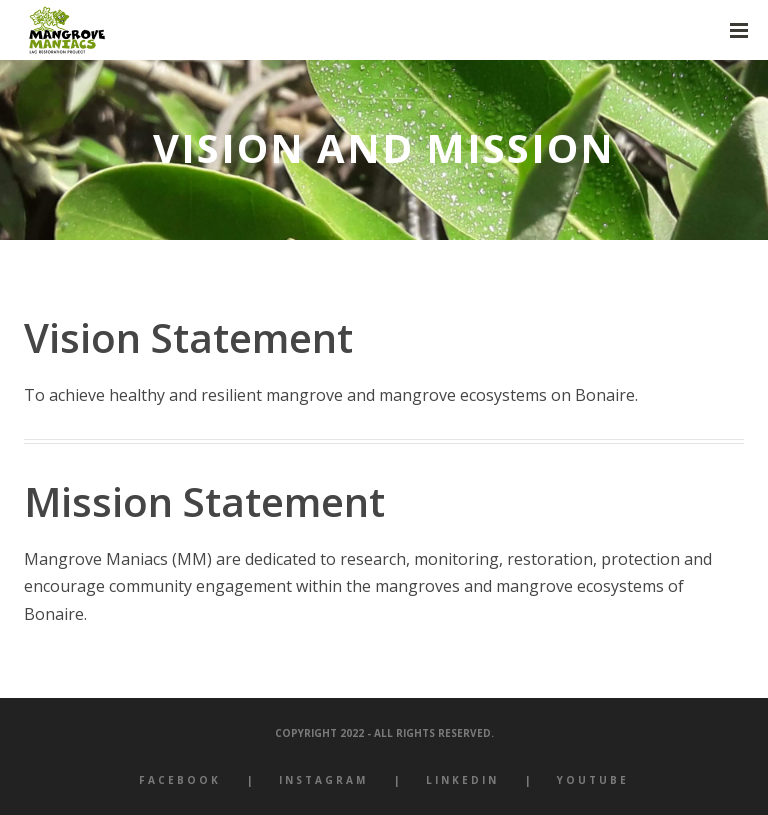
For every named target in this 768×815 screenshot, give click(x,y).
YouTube (593, 780)
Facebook (180, 780)
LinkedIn (462, 780)
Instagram (323, 780)
